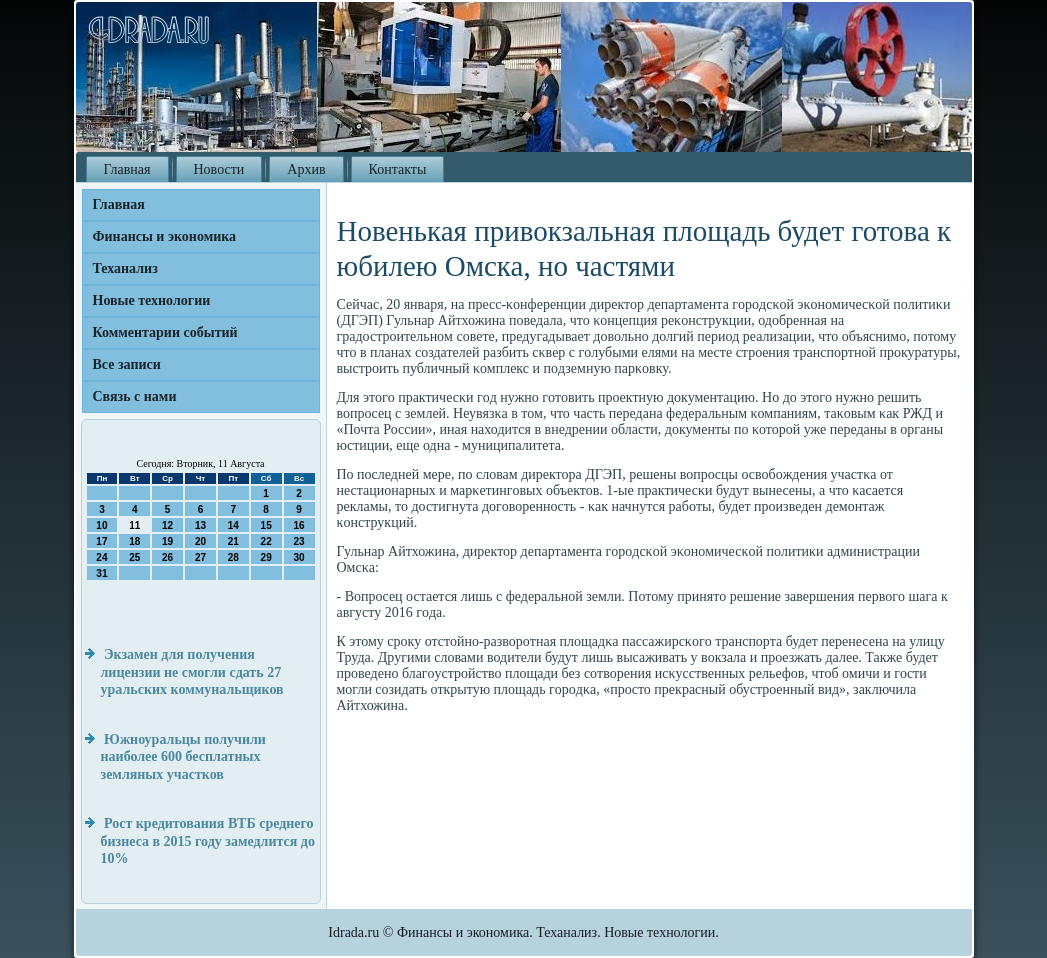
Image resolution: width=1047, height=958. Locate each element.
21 (233, 541)
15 (266, 525)
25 (134, 557)
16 (298, 525)
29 (266, 557)
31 (101, 573)
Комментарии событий (165, 332)
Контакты (398, 169)
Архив (306, 169)
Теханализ (125, 268)
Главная (127, 169)
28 (233, 557)
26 (167, 557)
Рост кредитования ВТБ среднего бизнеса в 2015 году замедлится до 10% (208, 841)
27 (200, 557)
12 (167, 525)
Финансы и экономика (165, 236)
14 (233, 525)
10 (101, 525)
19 (167, 541)
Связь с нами (135, 396)
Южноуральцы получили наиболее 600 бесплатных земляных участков (183, 757)
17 (101, 541)
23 (298, 541)
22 (266, 541)
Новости (219, 169)
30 (298, 557)
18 (134, 541)
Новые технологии (152, 300)
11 (134, 525)
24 (101, 557)
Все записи (127, 364)
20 (200, 541)
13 (200, 525)
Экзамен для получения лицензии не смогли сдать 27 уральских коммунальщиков (192, 672)
